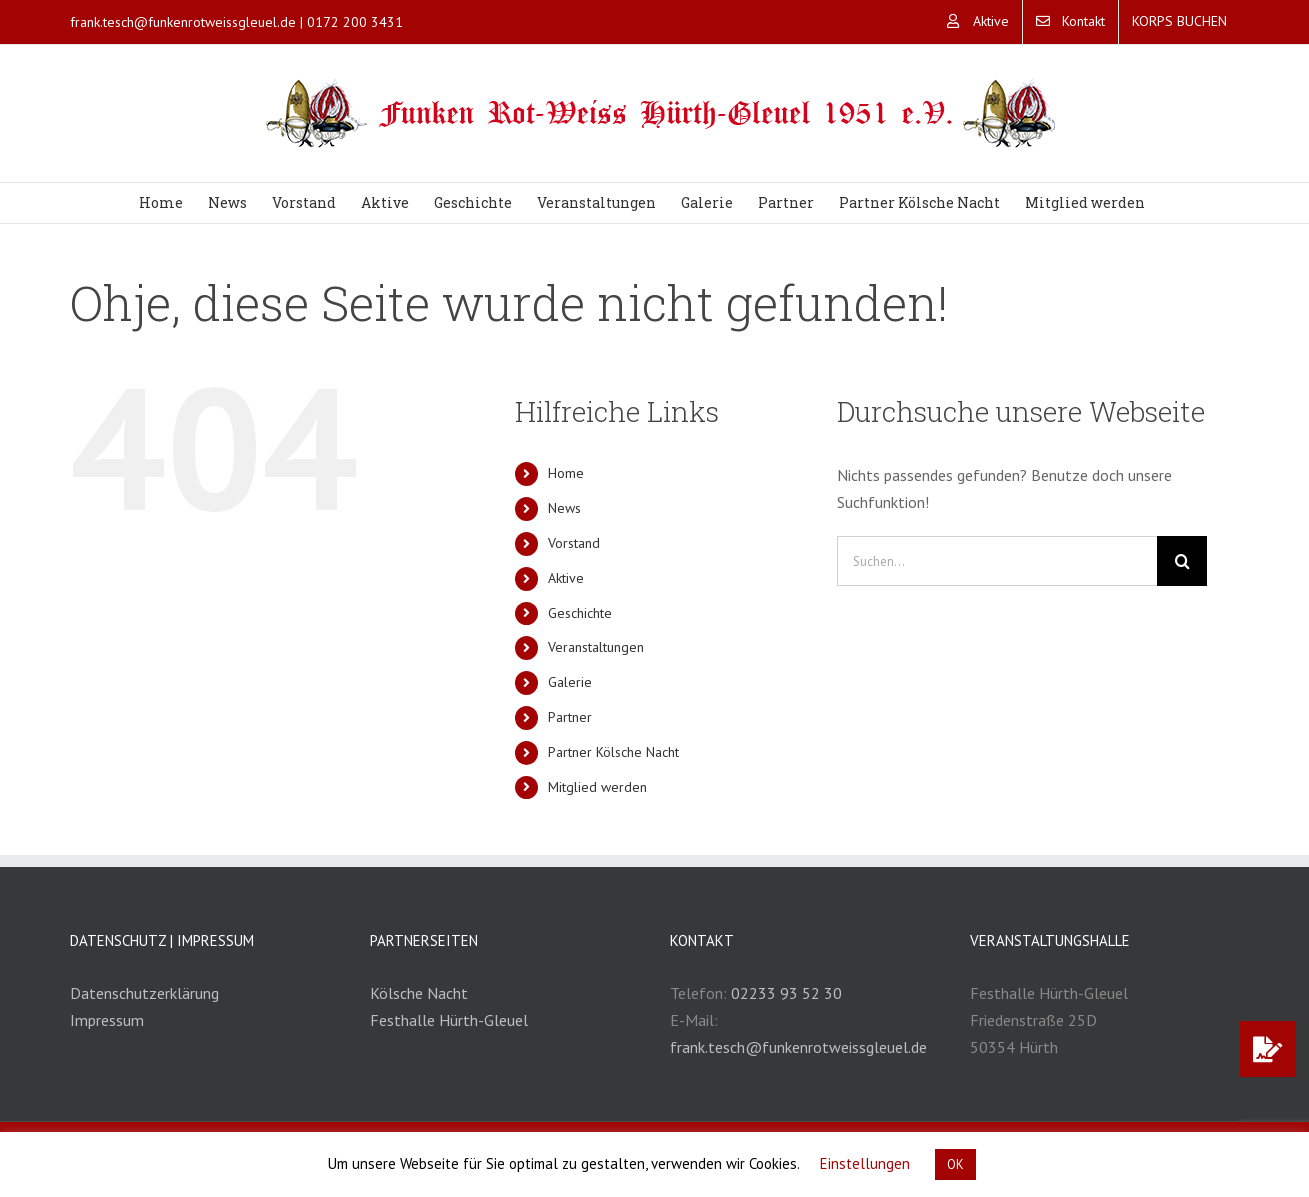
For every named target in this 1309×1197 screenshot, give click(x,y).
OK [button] (955, 1164)
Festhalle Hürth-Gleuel (449, 1020)
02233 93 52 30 (786, 993)
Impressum (107, 1020)
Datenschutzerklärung (144, 993)
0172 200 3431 (355, 22)
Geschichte (580, 613)
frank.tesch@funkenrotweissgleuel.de (183, 22)
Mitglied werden (597, 787)
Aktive (566, 578)
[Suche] (1182, 561)
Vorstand (574, 543)
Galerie (570, 682)
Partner (570, 717)
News (564, 508)
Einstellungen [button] (865, 1163)
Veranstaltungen (596, 647)
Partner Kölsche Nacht (613, 752)
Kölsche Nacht (419, 993)
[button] (1268, 1049)
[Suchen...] (997, 561)
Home (566, 473)
